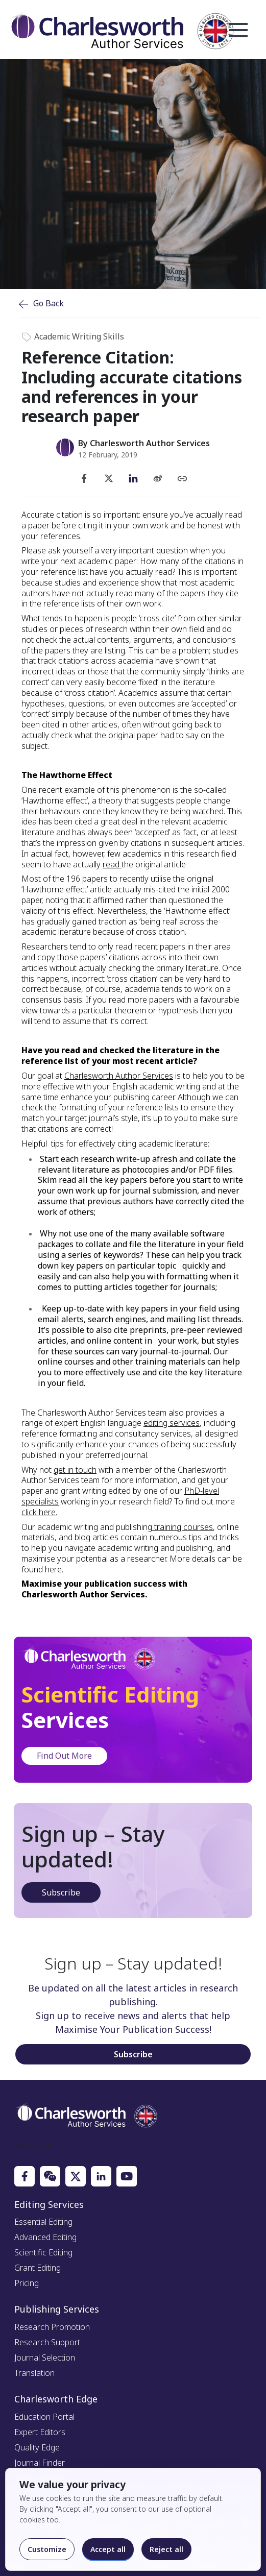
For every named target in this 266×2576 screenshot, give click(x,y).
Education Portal (44, 2416)
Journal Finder (39, 2462)
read (112, 864)
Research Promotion (52, 2326)
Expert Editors (39, 2432)
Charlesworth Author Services (118, 1075)
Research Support (47, 2342)
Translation (34, 2372)
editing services (171, 1422)
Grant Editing (37, 2267)
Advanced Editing (45, 2237)
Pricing (26, 2283)
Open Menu (238, 30)
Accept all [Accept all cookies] (108, 2549)
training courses (182, 1527)
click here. (39, 1512)
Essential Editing (43, 2221)
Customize (47, 2549)
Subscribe (61, 1892)
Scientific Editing (43, 2252)
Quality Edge (37, 2447)
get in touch (75, 1469)
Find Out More (64, 1755)
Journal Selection (44, 2357)
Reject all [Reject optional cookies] (166, 2549)
